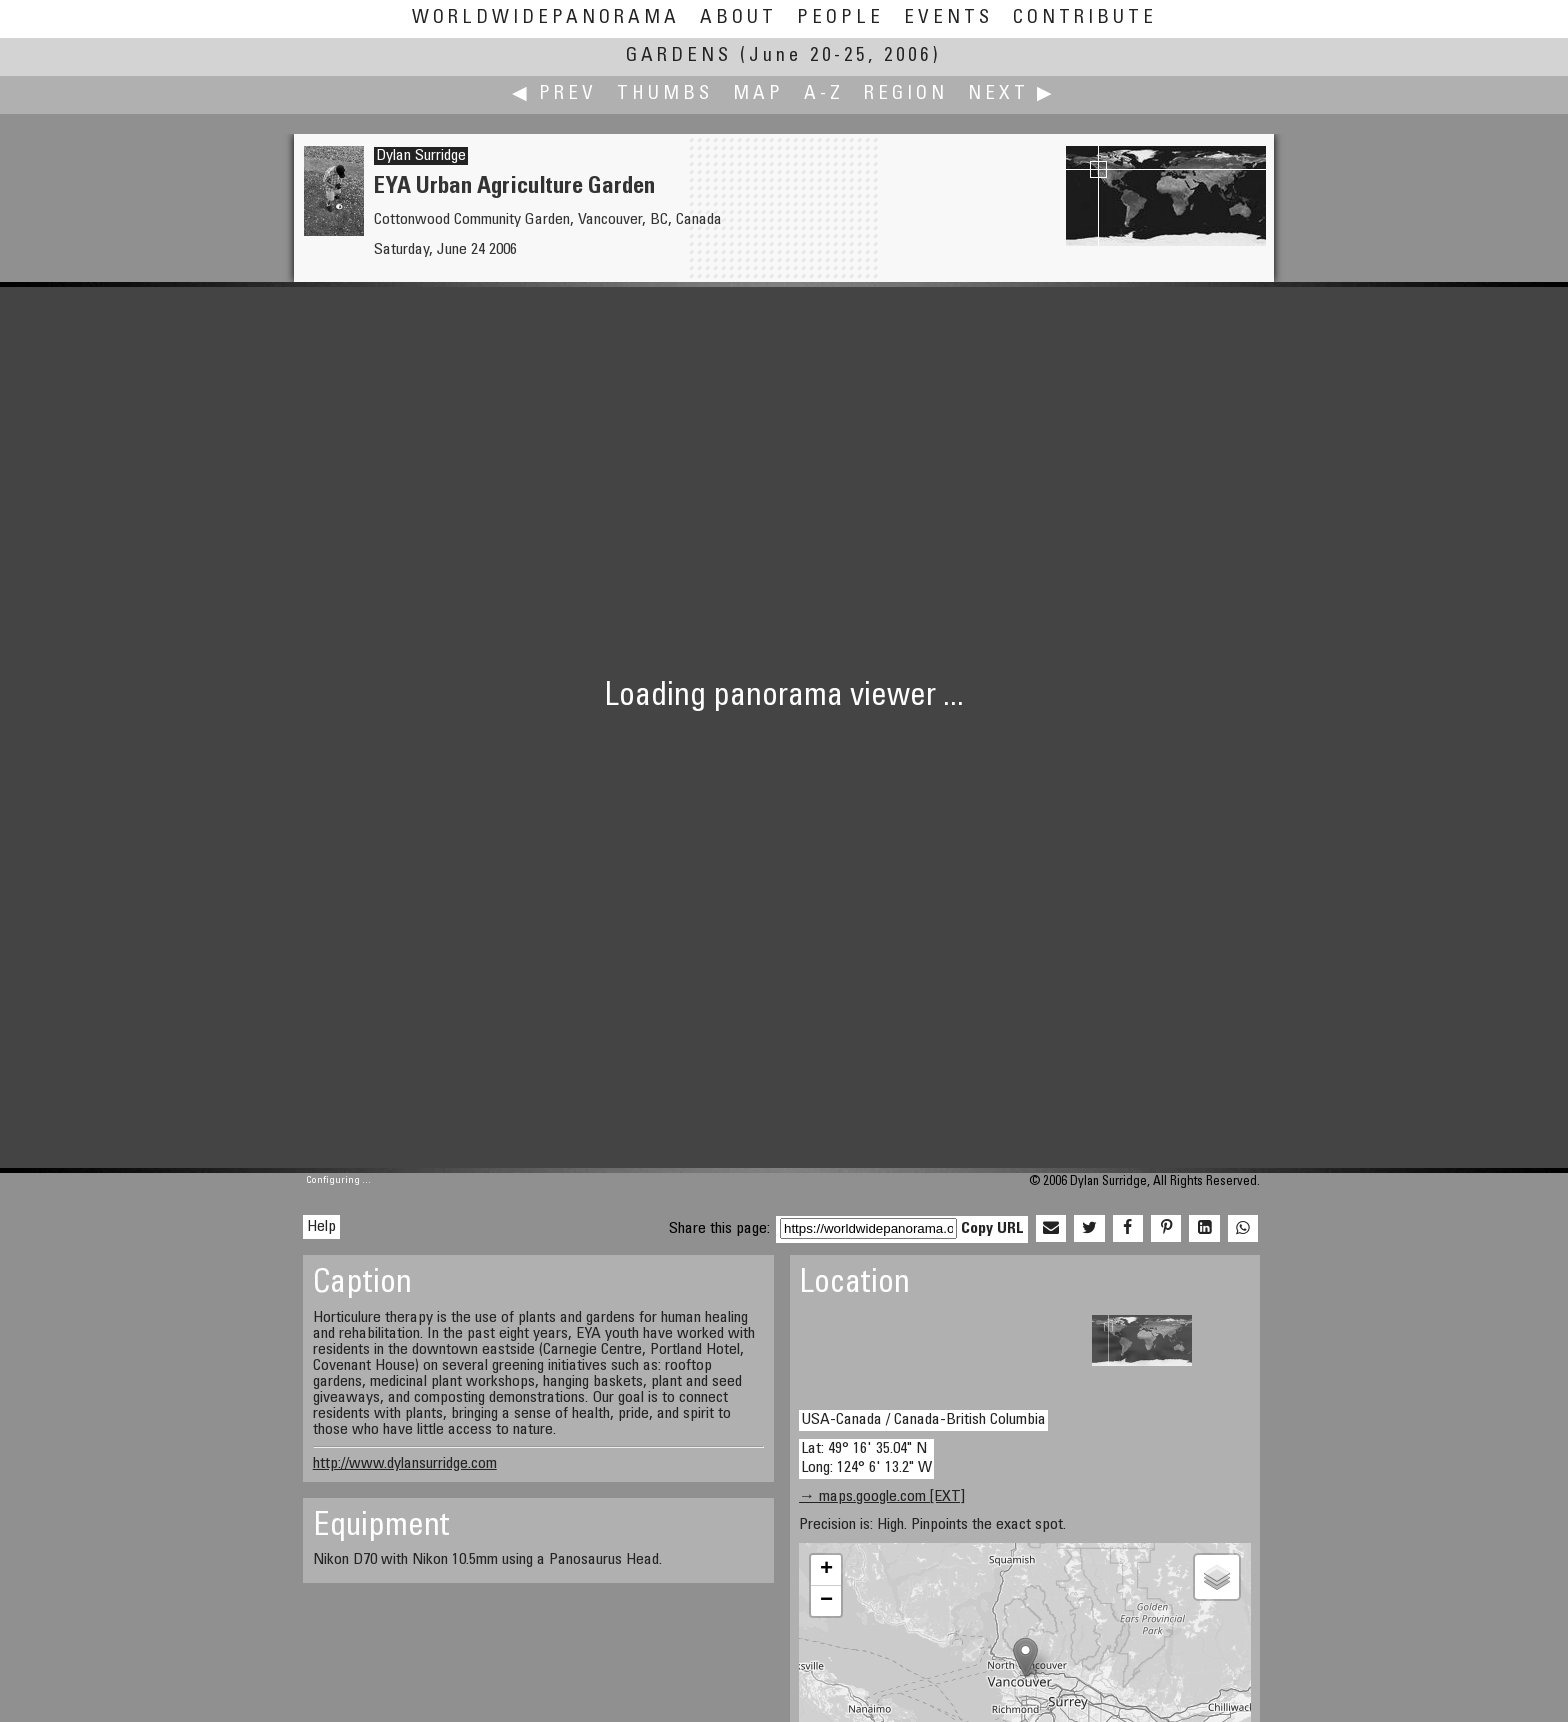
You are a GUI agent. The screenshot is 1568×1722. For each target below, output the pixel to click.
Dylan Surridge (421, 156)
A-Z (824, 94)
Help (321, 1227)
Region (906, 94)
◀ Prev (554, 94)
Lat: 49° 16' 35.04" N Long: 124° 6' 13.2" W (866, 1458)
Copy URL (992, 1229)
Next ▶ (1012, 94)
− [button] (826, 1601)
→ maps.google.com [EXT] (882, 1497)
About (738, 18)
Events (948, 18)
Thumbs (665, 94)
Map (758, 94)
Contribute (1085, 18)
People (840, 18)
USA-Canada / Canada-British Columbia (923, 1420)
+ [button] (826, 1570)
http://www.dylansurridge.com (405, 1464)
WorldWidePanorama (546, 18)
